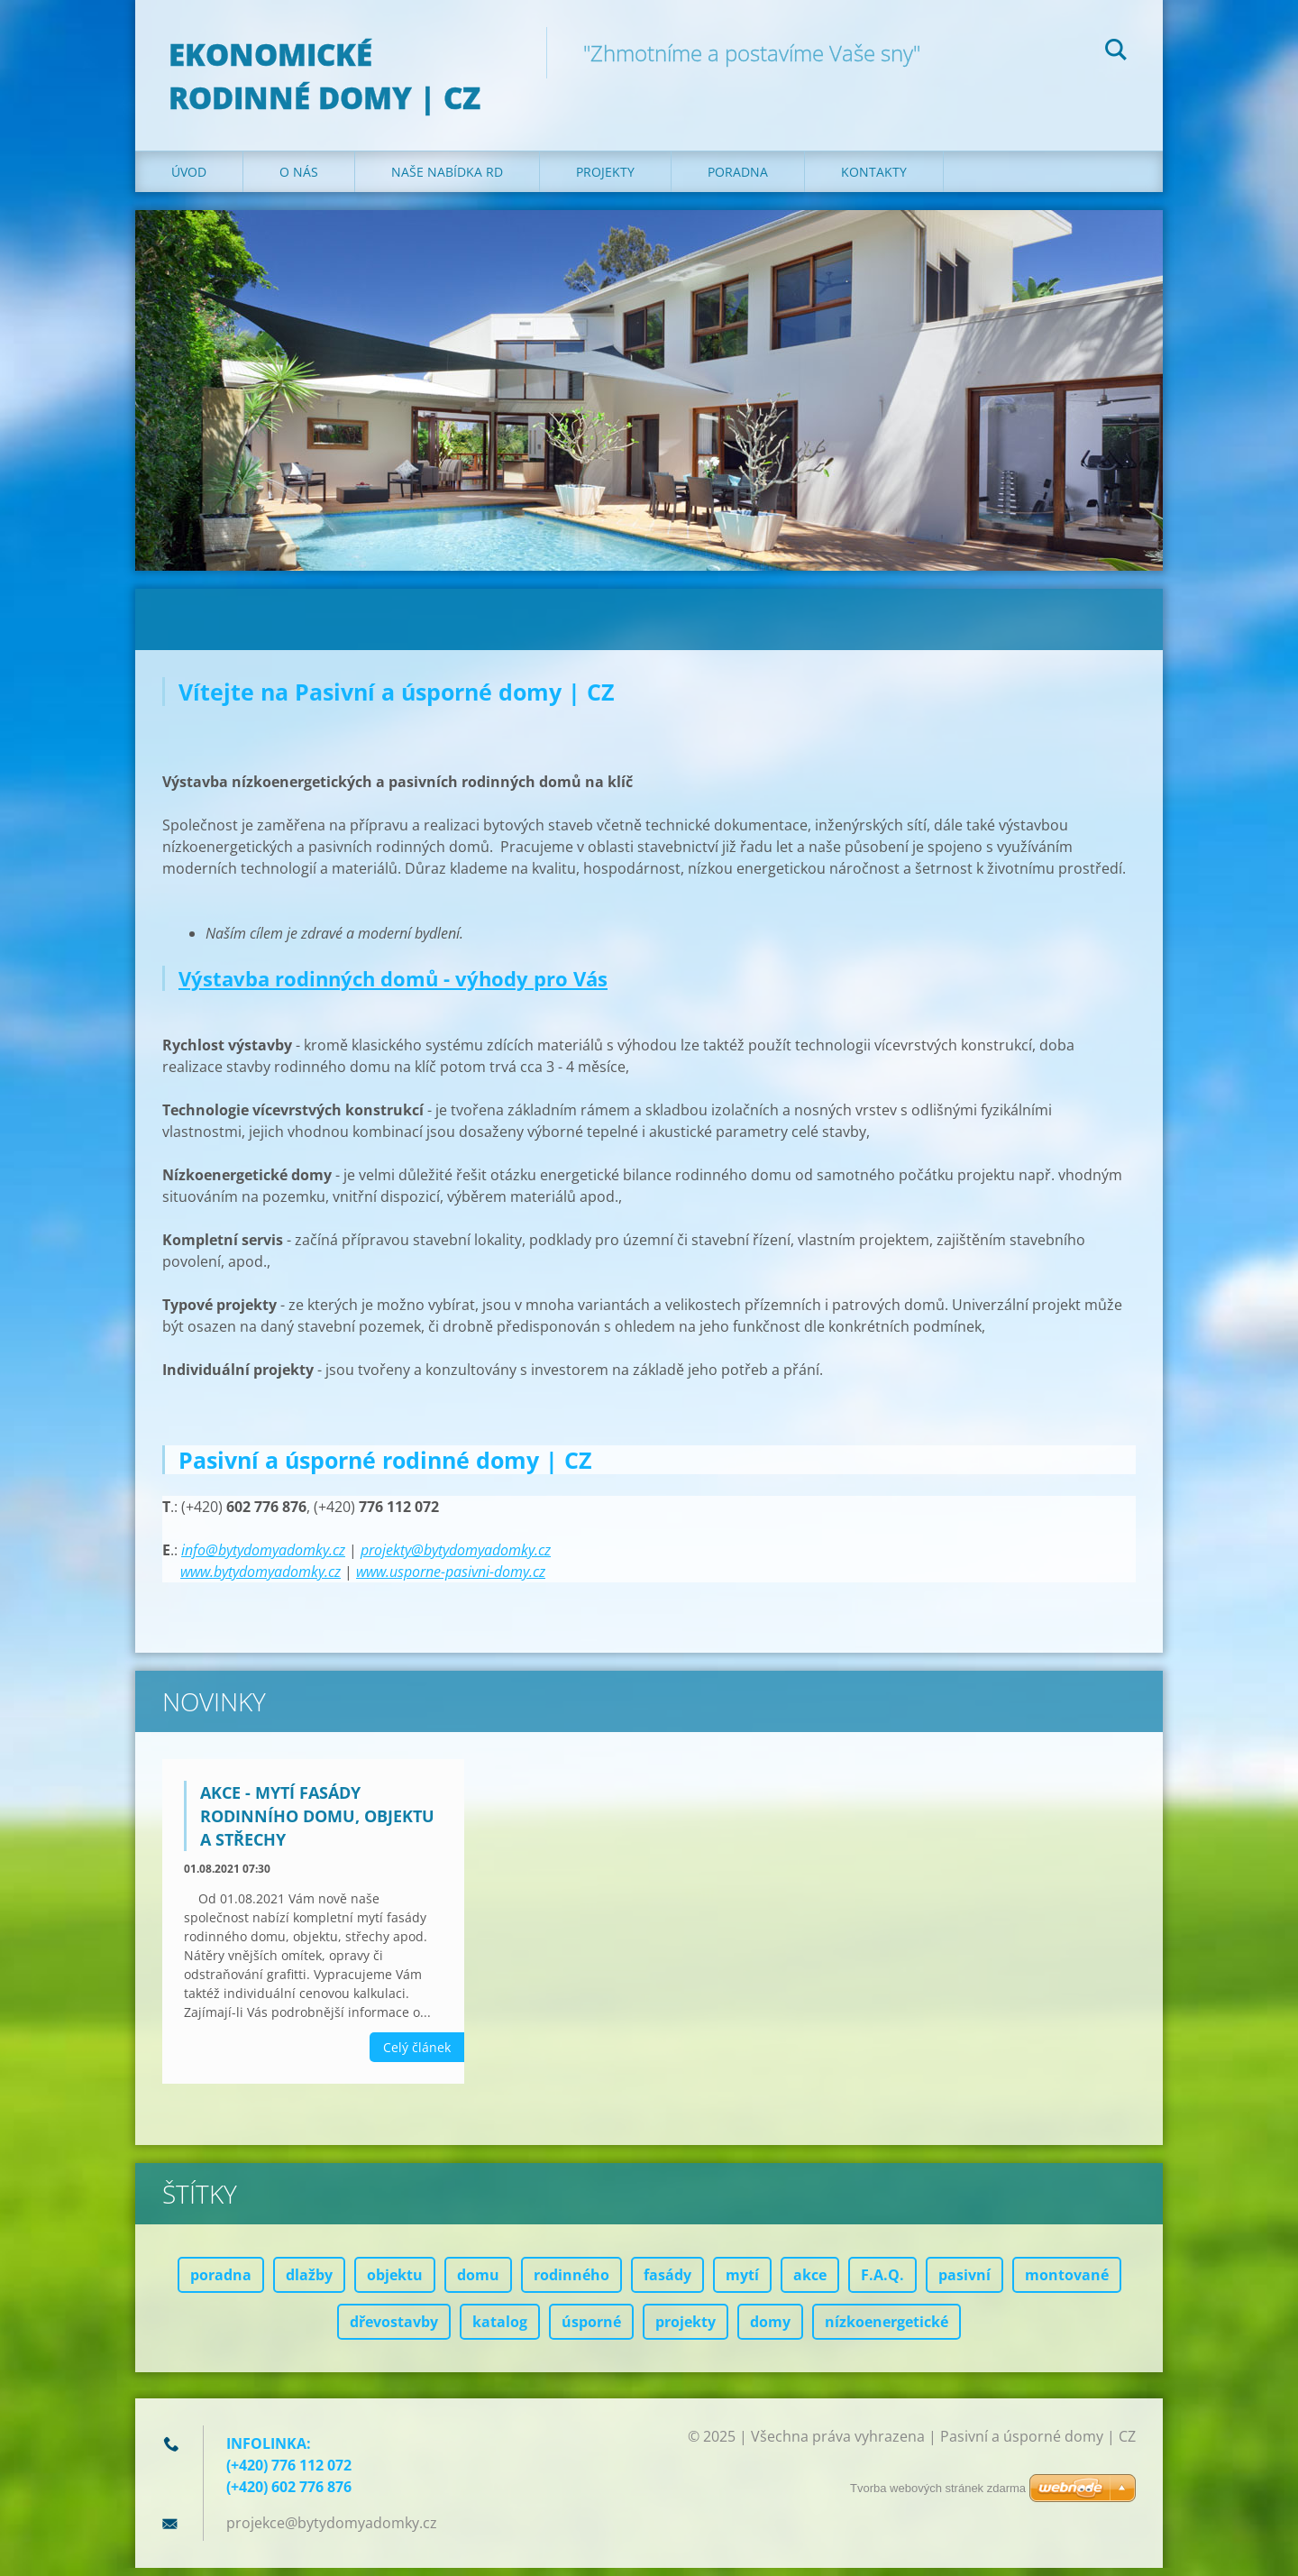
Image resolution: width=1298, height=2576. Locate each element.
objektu (395, 2283)
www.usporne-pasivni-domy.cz (450, 1580)
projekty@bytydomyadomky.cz (456, 1558)
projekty (685, 2330)
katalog (499, 2330)
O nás (298, 179)
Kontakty (874, 179)
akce (810, 2283)
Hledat (1116, 52)
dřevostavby (394, 2330)
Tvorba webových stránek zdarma (938, 2488)
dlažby (309, 2283)
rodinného (571, 2283)
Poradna (738, 179)
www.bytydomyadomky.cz (260, 1580)
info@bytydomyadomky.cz (263, 1558)
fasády (667, 2283)
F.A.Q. (882, 2283)
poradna (220, 2283)
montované (1067, 2283)
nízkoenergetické (886, 2330)
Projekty (605, 179)
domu (478, 2283)
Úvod (188, 179)
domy (770, 2330)
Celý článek (417, 2055)
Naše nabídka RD (447, 179)
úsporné (591, 2330)
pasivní (964, 2283)
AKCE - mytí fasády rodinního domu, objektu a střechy (317, 1824)
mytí (742, 2283)
